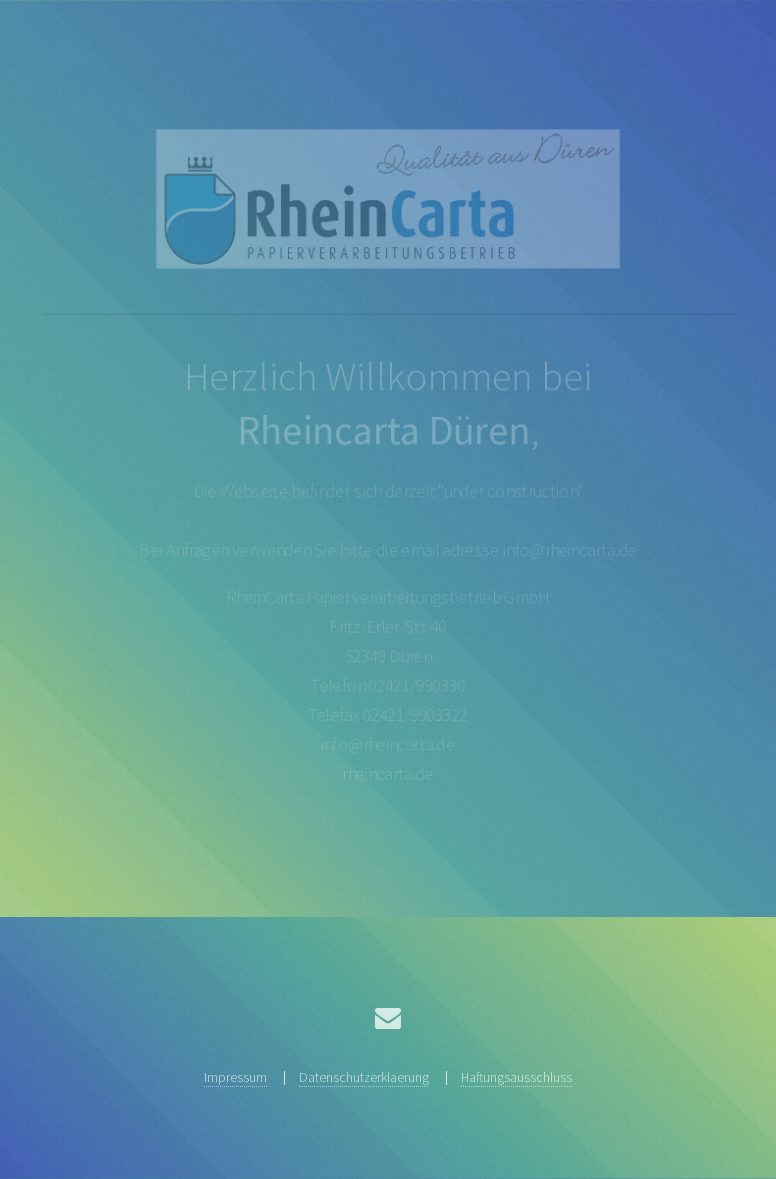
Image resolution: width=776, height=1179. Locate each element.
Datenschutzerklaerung (364, 1077)
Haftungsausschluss (516, 1077)
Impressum (235, 1077)
